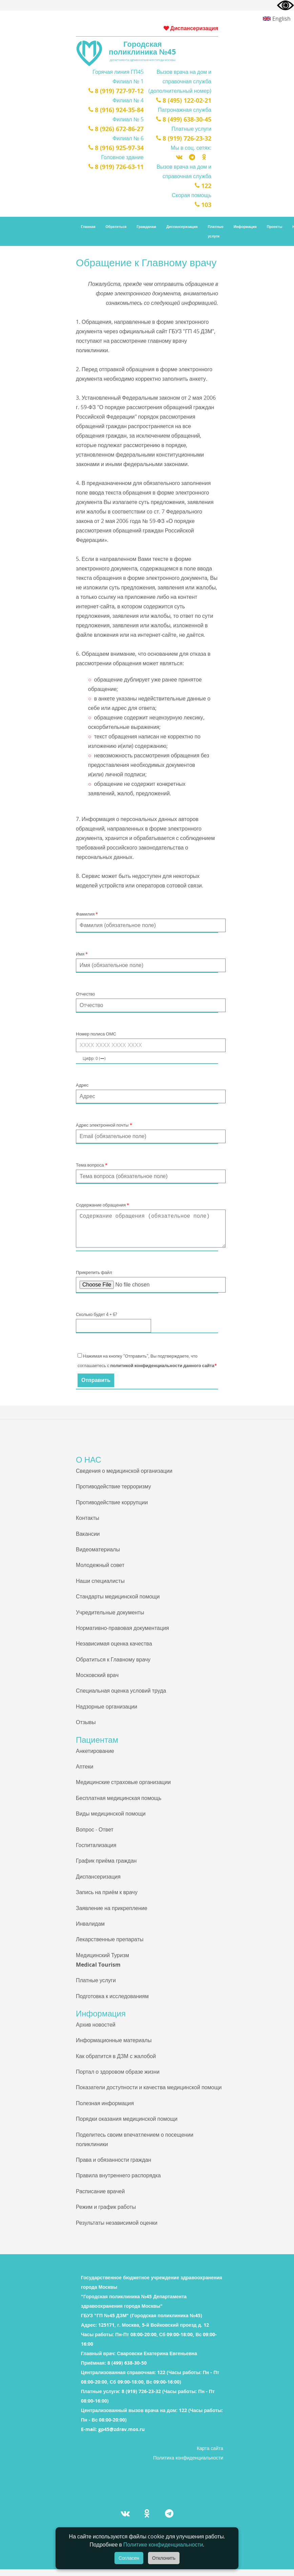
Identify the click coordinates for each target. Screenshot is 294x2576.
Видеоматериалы (98, 1556)
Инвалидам (90, 1930)
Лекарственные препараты (109, 1946)
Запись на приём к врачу (107, 1899)
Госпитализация (96, 1852)
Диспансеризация (191, 28)
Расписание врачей (100, 2198)
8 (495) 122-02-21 (183, 100)
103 (203, 205)
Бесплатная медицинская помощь (118, 1804)
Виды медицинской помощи (111, 1820)
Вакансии (88, 1540)
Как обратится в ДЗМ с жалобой (116, 2063)
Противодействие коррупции (112, 1509)
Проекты (274, 226)
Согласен (129, 2558)
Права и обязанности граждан (113, 2166)
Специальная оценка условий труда (121, 1697)
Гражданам (146, 226)
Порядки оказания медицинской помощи (126, 2125)
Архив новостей (95, 2031)
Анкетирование (95, 1757)
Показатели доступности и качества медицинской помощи (149, 2094)
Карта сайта (210, 2455)
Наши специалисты (100, 1587)
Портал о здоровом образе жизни (118, 2078)
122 (203, 186)
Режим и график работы (106, 2213)
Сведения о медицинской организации (124, 1477)
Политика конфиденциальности (188, 2464)
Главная (88, 226)
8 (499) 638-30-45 (183, 119)
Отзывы (86, 1729)
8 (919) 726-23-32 (183, 138)
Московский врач (97, 1681)
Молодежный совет (100, 1571)
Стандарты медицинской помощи (118, 1603)
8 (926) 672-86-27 (116, 129)
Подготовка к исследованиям (112, 2003)
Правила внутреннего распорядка (118, 2182)
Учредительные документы (110, 1619)
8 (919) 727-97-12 (116, 91)
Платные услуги (216, 231)
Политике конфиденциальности (163, 2544)
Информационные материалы (113, 2047)
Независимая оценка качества (114, 1650)
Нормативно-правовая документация (122, 1634)
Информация (245, 226)
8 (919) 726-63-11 (116, 167)
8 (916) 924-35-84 (116, 110)
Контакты (87, 1524)
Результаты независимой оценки (117, 2229)
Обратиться (116, 226)
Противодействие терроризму (113, 1493)
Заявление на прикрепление (111, 1915)
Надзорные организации (106, 1713)
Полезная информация (105, 2110)
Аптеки (84, 1773)
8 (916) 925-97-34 (116, 148)
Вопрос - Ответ (94, 1836)
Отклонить (163, 2558)
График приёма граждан (106, 1867)
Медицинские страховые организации (123, 1789)
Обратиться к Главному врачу (113, 1666)
